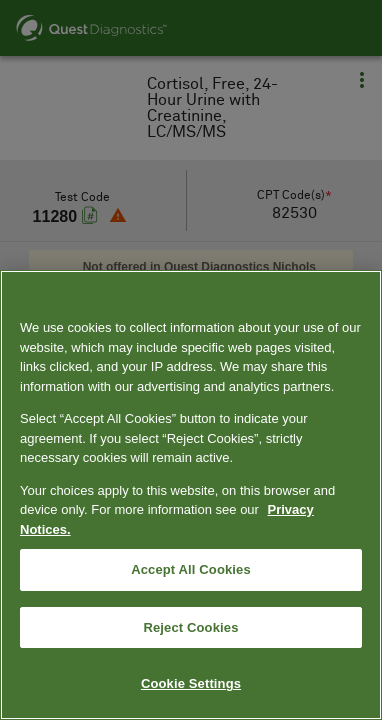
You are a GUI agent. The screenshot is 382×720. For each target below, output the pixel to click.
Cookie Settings (191, 683)
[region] (191, 495)
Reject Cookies (190, 627)
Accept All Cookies (191, 569)
